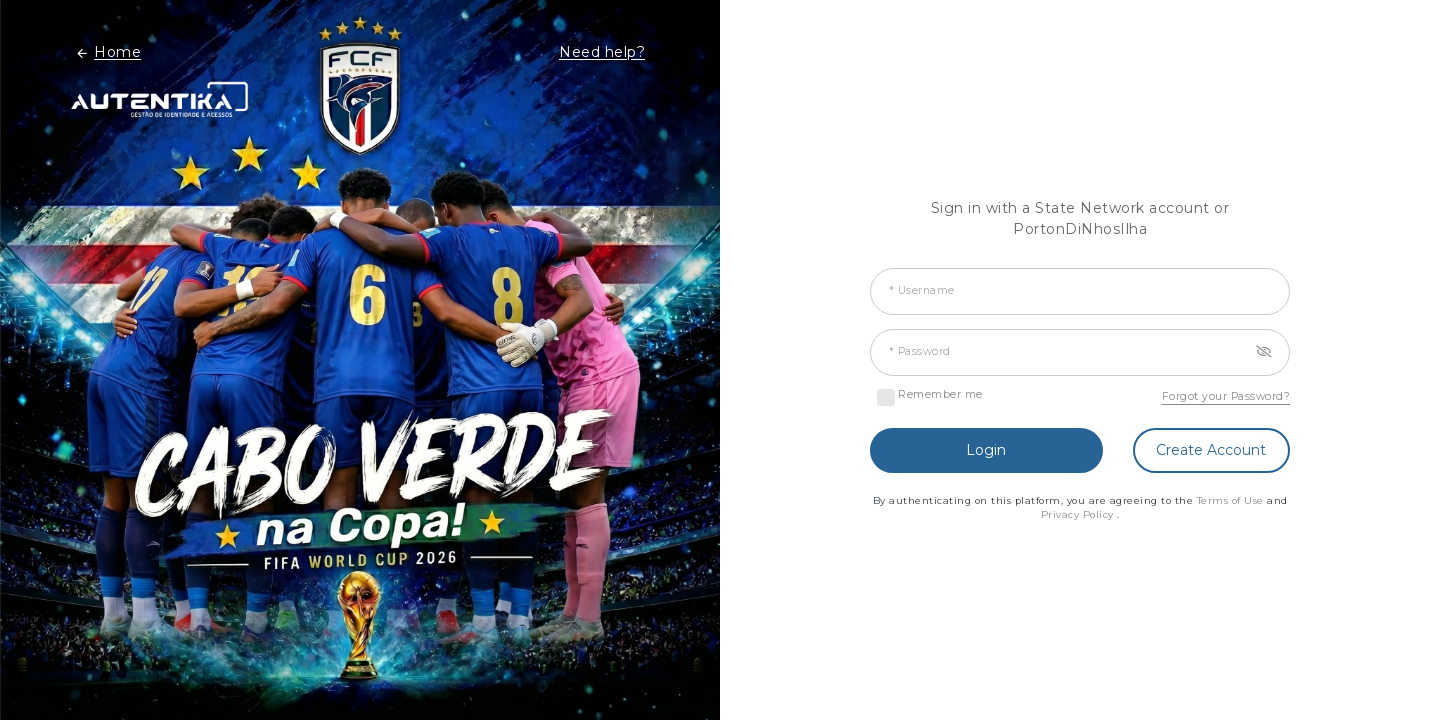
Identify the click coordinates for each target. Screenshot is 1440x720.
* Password (920, 351)
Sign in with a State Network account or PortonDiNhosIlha (1080, 218)
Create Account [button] (1211, 450)
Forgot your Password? (1226, 396)
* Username (922, 290)
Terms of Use (1232, 500)
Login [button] (986, 450)
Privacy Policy (1079, 514)
